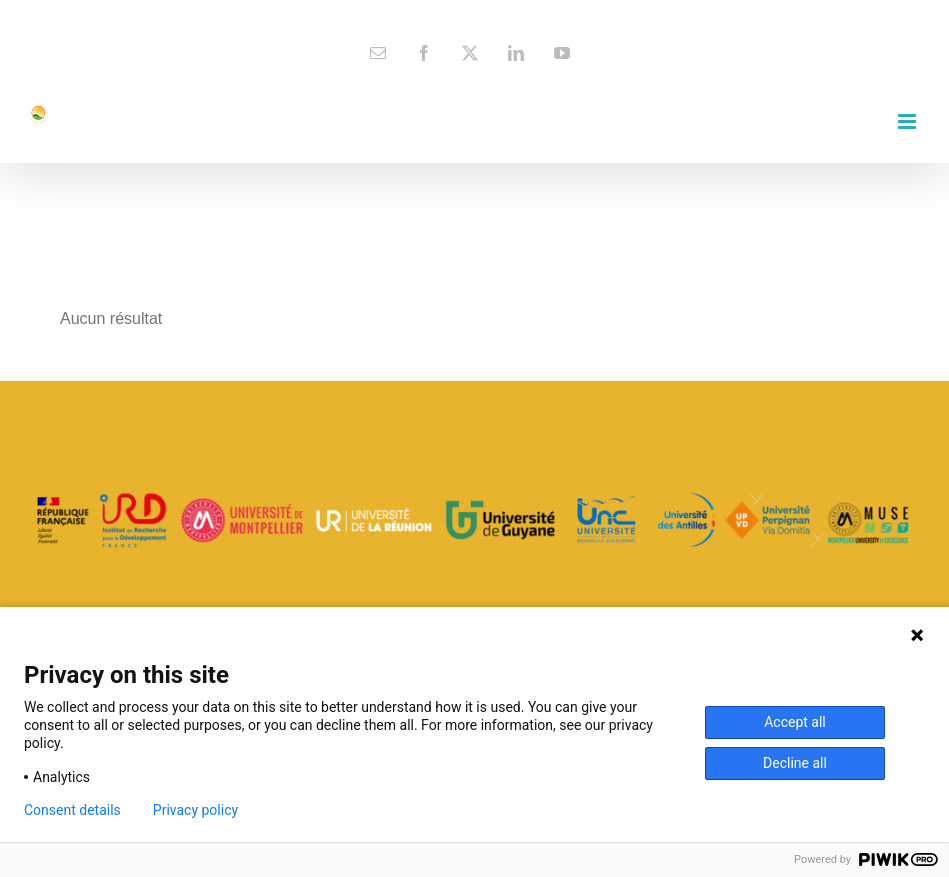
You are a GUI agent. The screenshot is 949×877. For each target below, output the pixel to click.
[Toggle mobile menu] (908, 121)
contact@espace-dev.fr (474, 16)
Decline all (795, 763)
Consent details (72, 810)
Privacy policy (195, 810)
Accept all (795, 722)
